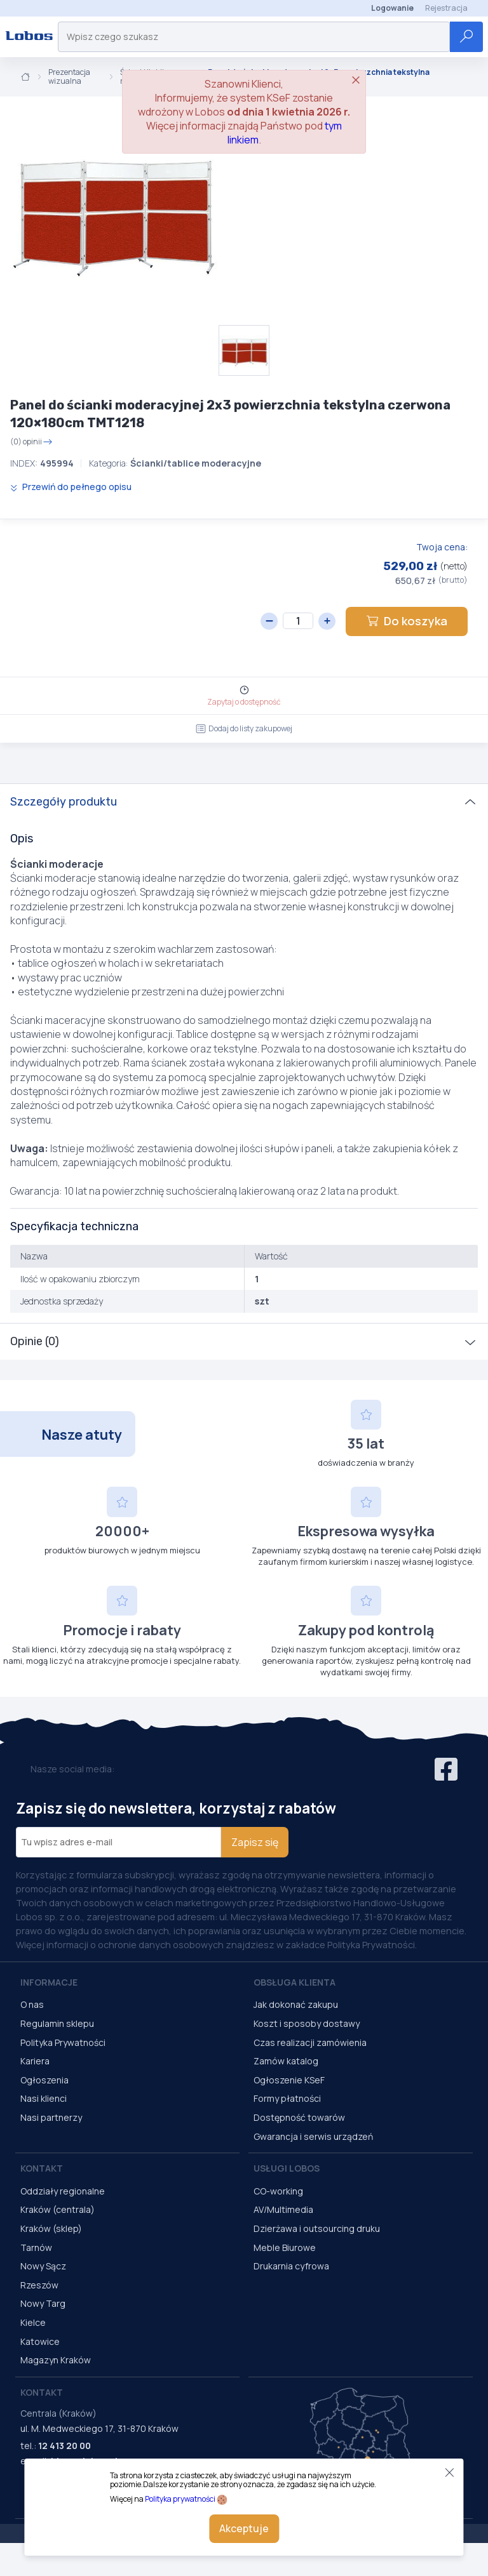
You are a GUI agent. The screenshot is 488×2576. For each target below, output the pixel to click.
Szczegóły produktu (63, 802)
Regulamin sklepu (57, 2023)
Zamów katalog (286, 2061)
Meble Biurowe (285, 2247)
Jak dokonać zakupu (296, 2004)
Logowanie (392, 8)
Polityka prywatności (180, 2498)
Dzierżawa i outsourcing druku (317, 2228)
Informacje (49, 1982)
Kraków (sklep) (51, 2228)
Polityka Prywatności (62, 2042)
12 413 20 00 (64, 2446)
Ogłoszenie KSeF (289, 2080)
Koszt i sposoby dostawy (307, 2023)
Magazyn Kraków (55, 2360)
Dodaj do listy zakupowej (244, 728)
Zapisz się (254, 1842)
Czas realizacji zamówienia (310, 2042)
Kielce (33, 2322)
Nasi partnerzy (51, 2117)
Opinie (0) (34, 1341)
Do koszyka (406, 620)
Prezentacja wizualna (69, 77)
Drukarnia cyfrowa (291, 2266)
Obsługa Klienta (295, 1982)
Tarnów (36, 2247)
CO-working (278, 2191)
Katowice (40, 2341)
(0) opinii (31, 442)
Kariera (35, 2061)
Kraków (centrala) (57, 2209)
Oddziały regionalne (62, 2191)
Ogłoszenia (44, 2080)
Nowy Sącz (43, 2266)
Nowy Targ (42, 2303)
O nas (32, 2004)
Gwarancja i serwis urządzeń (313, 2136)
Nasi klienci (43, 2098)
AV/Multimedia (283, 2209)
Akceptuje (244, 2528)
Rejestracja (446, 8)
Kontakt (41, 2168)
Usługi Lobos (287, 2168)
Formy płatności (287, 2098)
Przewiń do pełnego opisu (71, 487)
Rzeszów (39, 2285)
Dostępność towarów (299, 2117)
